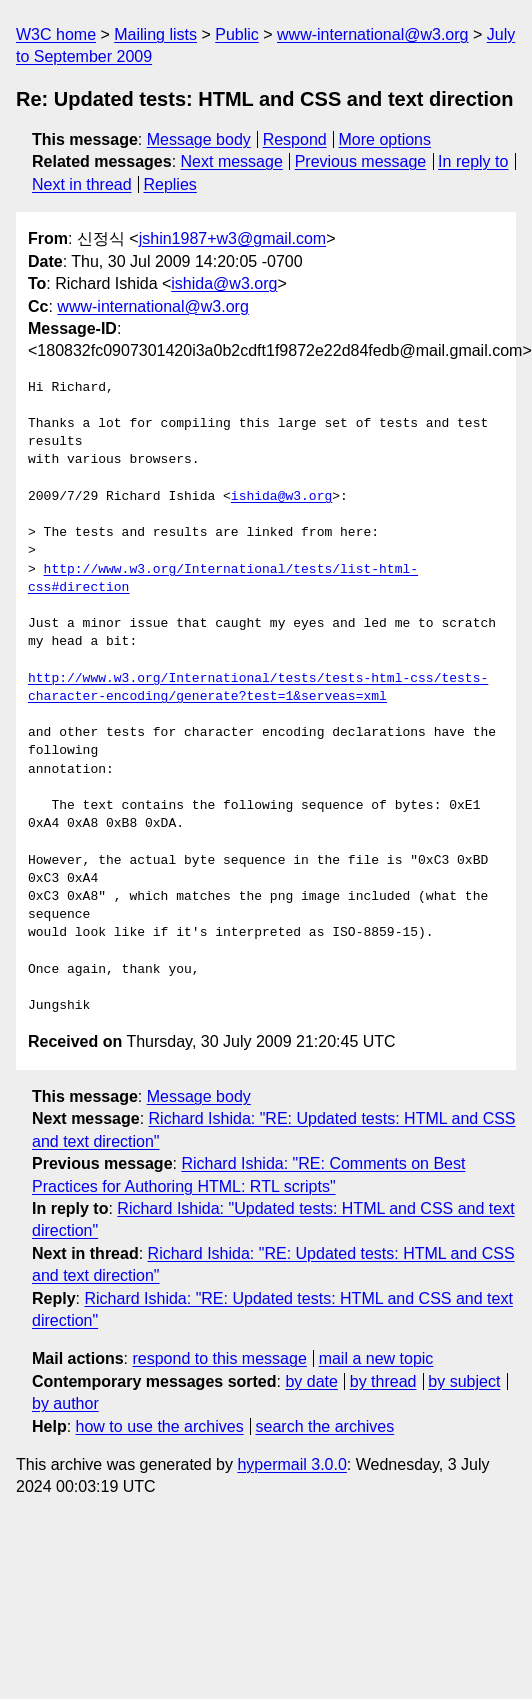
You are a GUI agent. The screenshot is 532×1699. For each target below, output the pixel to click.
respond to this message (219, 1358)
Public (237, 34)
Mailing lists (155, 34)
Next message (232, 161)
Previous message (361, 161)
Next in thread (82, 184)
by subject (464, 1381)
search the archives (325, 1426)
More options (385, 139)
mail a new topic (376, 1358)
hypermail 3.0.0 (291, 1464)
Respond (295, 139)
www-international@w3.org (372, 34)
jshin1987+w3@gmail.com (232, 238)
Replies (169, 184)
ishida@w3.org (224, 283)
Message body (199, 139)
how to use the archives (160, 1426)
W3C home (56, 34)
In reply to (473, 161)
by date (311, 1381)
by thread (383, 1381)
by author (65, 1403)
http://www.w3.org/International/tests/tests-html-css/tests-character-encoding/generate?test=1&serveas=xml (258, 688)
